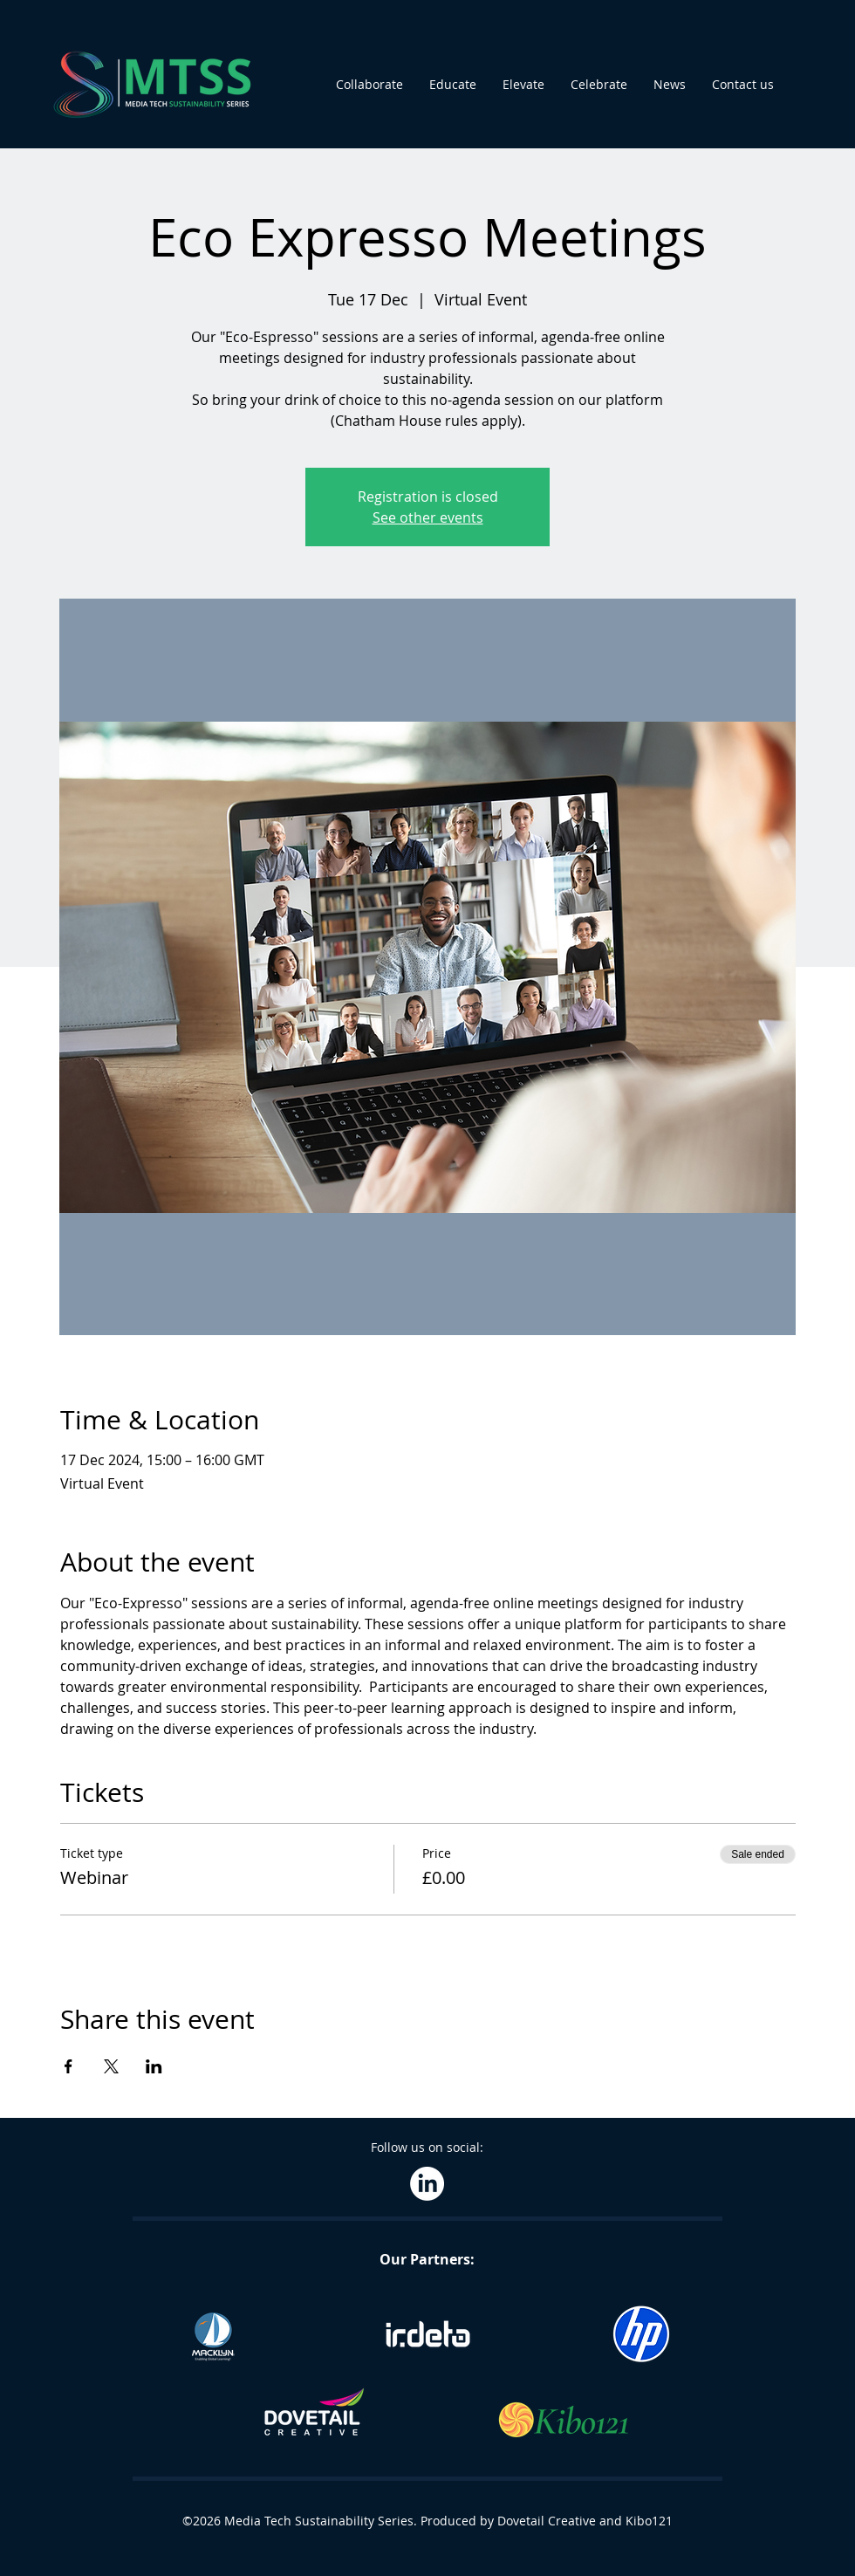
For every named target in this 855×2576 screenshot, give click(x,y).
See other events (428, 517)
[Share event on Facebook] (68, 2066)
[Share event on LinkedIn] (154, 2066)
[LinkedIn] (427, 2184)
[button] (369, 85)
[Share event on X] (111, 2066)
